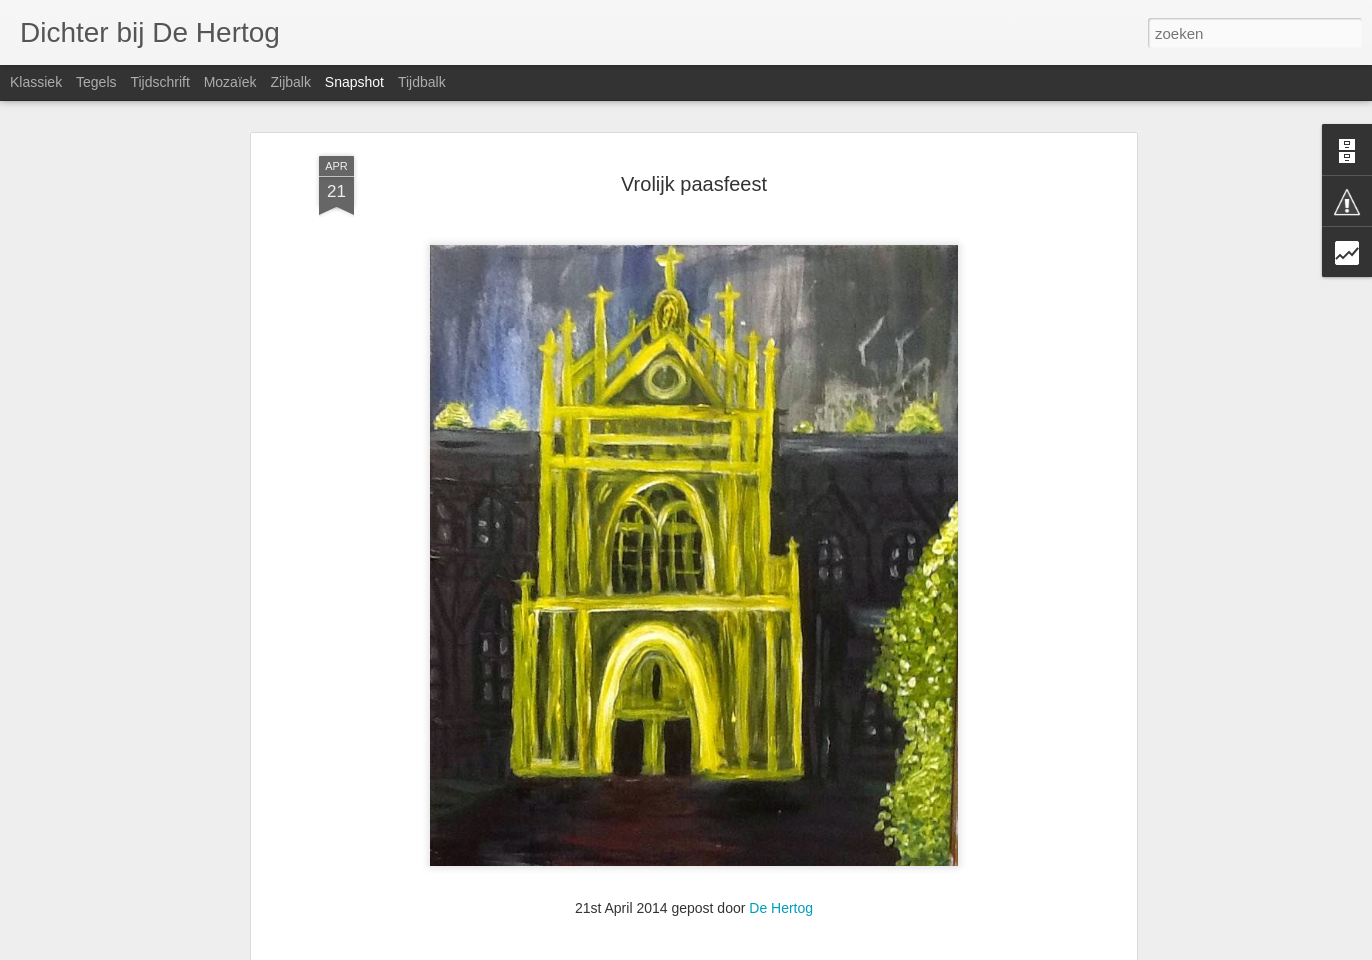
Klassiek (36, 82)
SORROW (618, 899)
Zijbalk (290, 82)
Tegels (96, 82)
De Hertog (781, 814)
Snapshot (354, 82)
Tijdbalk (422, 82)
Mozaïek (230, 82)
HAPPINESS (853, 899)
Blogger (781, 949)
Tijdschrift (159, 82)
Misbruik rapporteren (856, 949)
